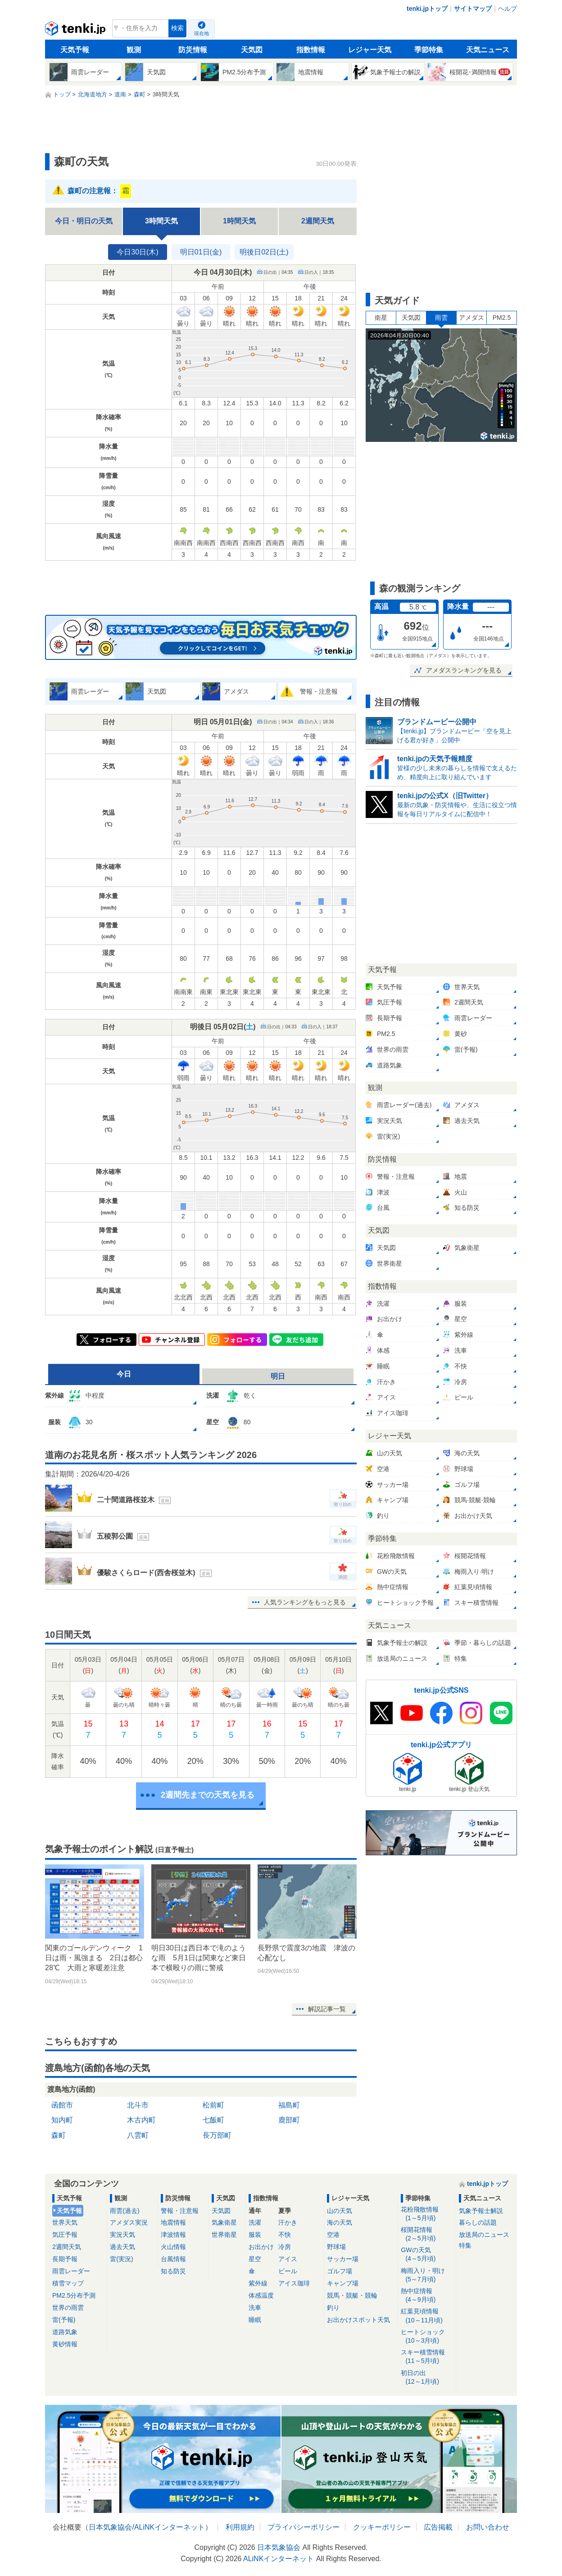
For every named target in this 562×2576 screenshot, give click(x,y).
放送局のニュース (484, 2234)
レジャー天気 (369, 50)
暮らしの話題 (478, 2222)
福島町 (289, 2105)
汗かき (287, 2222)
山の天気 (339, 2210)
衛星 (381, 317)
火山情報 (173, 2246)
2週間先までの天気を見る (207, 1794)
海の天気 (339, 2222)
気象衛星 (224, 2222)
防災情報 (192, 50)
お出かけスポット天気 (358, 2319)
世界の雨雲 (68, 2307)
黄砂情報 (64, 2344)
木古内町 (141, 2120)
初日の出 (427, 2377)
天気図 (252, 50)
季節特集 (428, 50)
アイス (287, 2259)
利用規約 (240, 2527)
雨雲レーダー (71, 2271)
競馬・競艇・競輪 (352, 2295)
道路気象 (64, 2331)
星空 (255, 2259)
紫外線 (258, 2283)
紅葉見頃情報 (427, 2316)
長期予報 (64, 2259)
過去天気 (122, 2246)
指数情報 (310, 50)
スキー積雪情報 (427, 2357)
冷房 (284, 2246)
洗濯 (255, 2222)
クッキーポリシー (382, 2527)
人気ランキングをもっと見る (305, 1602)
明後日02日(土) (264, 252)
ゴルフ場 (339, 2271)
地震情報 (173, 2222)
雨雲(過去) (124, 2210)
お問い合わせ (487, 2527)
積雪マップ (68, 2283)
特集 (465, 2245)
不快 (284, 2234)
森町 (58, 2135)
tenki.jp (76, 30)
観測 (134, 50)
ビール (287, 2271)
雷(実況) (121, 2259)
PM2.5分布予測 (73, 2295)
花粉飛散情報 (427, 2214)
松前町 (213, 2105)
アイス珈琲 (294, 2283)
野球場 (336, 2246)
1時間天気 (239, 221)
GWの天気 (427, 2254)
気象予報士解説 (481, 2210)
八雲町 (138, 2135)
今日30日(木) (137, 252)
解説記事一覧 (327, 2009)
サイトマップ (473, 8)
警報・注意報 (180, 2210)
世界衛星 (224, 2234)
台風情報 (173, 2259)
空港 (333, 2234)
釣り (333, 2307)
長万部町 (217, 2135)
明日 (278, 1376)
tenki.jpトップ (427, 8)
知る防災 (173, 2271)
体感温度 (261, 2295)
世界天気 (64, 2222)
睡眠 (255, 2319)
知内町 (62, 2120)
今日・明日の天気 (84, 221)
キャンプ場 (342, 2283)
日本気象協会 (110, 2527)
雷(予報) (63, 2319)
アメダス (471, 317)
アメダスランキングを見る (464, 670)
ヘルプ (507, 8)
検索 (177, 28)
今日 (124, 1374)
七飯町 (213, 2120)
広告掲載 (438, 2527)
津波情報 (173, 2234)
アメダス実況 (129, 2222)
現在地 (201, 33)
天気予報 (74, 50)
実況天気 (122, 2234)
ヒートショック (427, 2336)
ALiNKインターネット (169, 2527)
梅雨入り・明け (427, 2275)
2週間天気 (317, 221)
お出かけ (261, 2246)
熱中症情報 (427, 2295)
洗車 (255, 2307)
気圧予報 (64, 2234)
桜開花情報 (427, 2234)
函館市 (62, 2105)
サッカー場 (342, 2259)
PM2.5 (502, 317)
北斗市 (138, 2105)
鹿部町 (289, 2120)
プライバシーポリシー (303, 2527)
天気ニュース (487, 50)
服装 (255, 2234)
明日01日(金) (201, 252)
